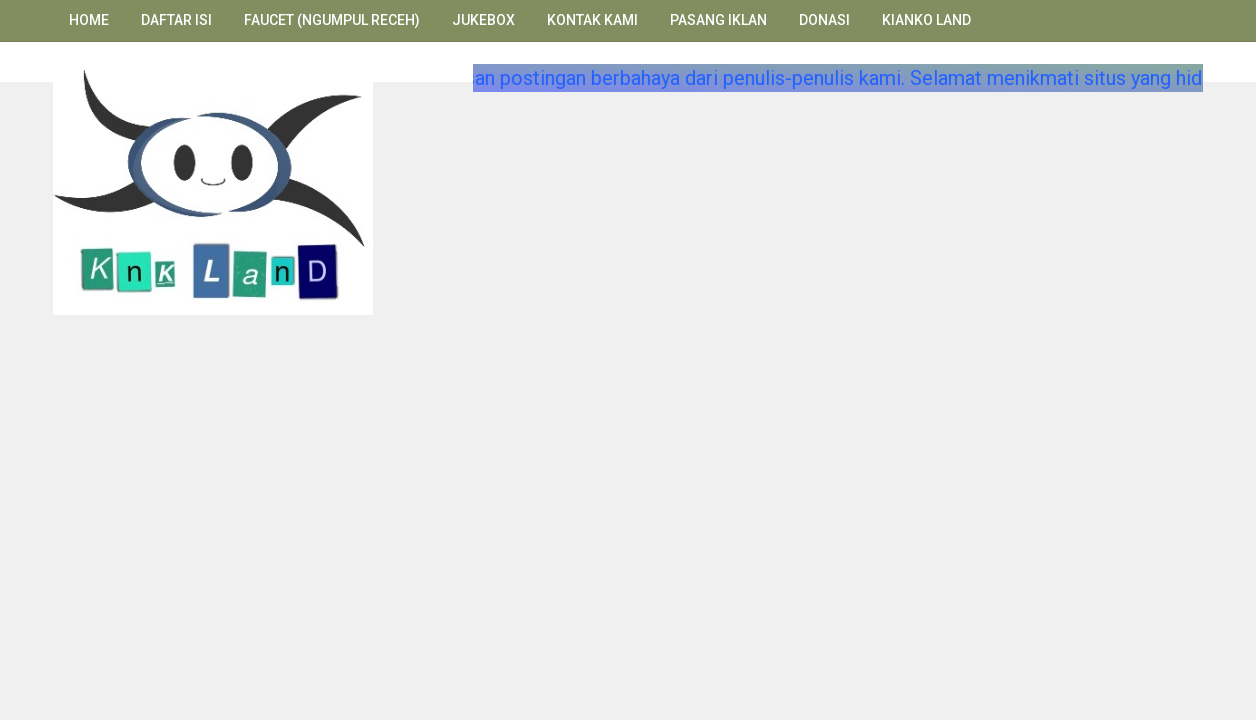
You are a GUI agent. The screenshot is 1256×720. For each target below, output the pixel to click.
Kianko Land (926, 20)
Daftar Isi (176, 20)
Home (89, 20)
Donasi (824, 20)
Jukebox (483, 20)
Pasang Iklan (718, 20)
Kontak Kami (592, 20)
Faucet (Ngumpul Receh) (332, 20)
